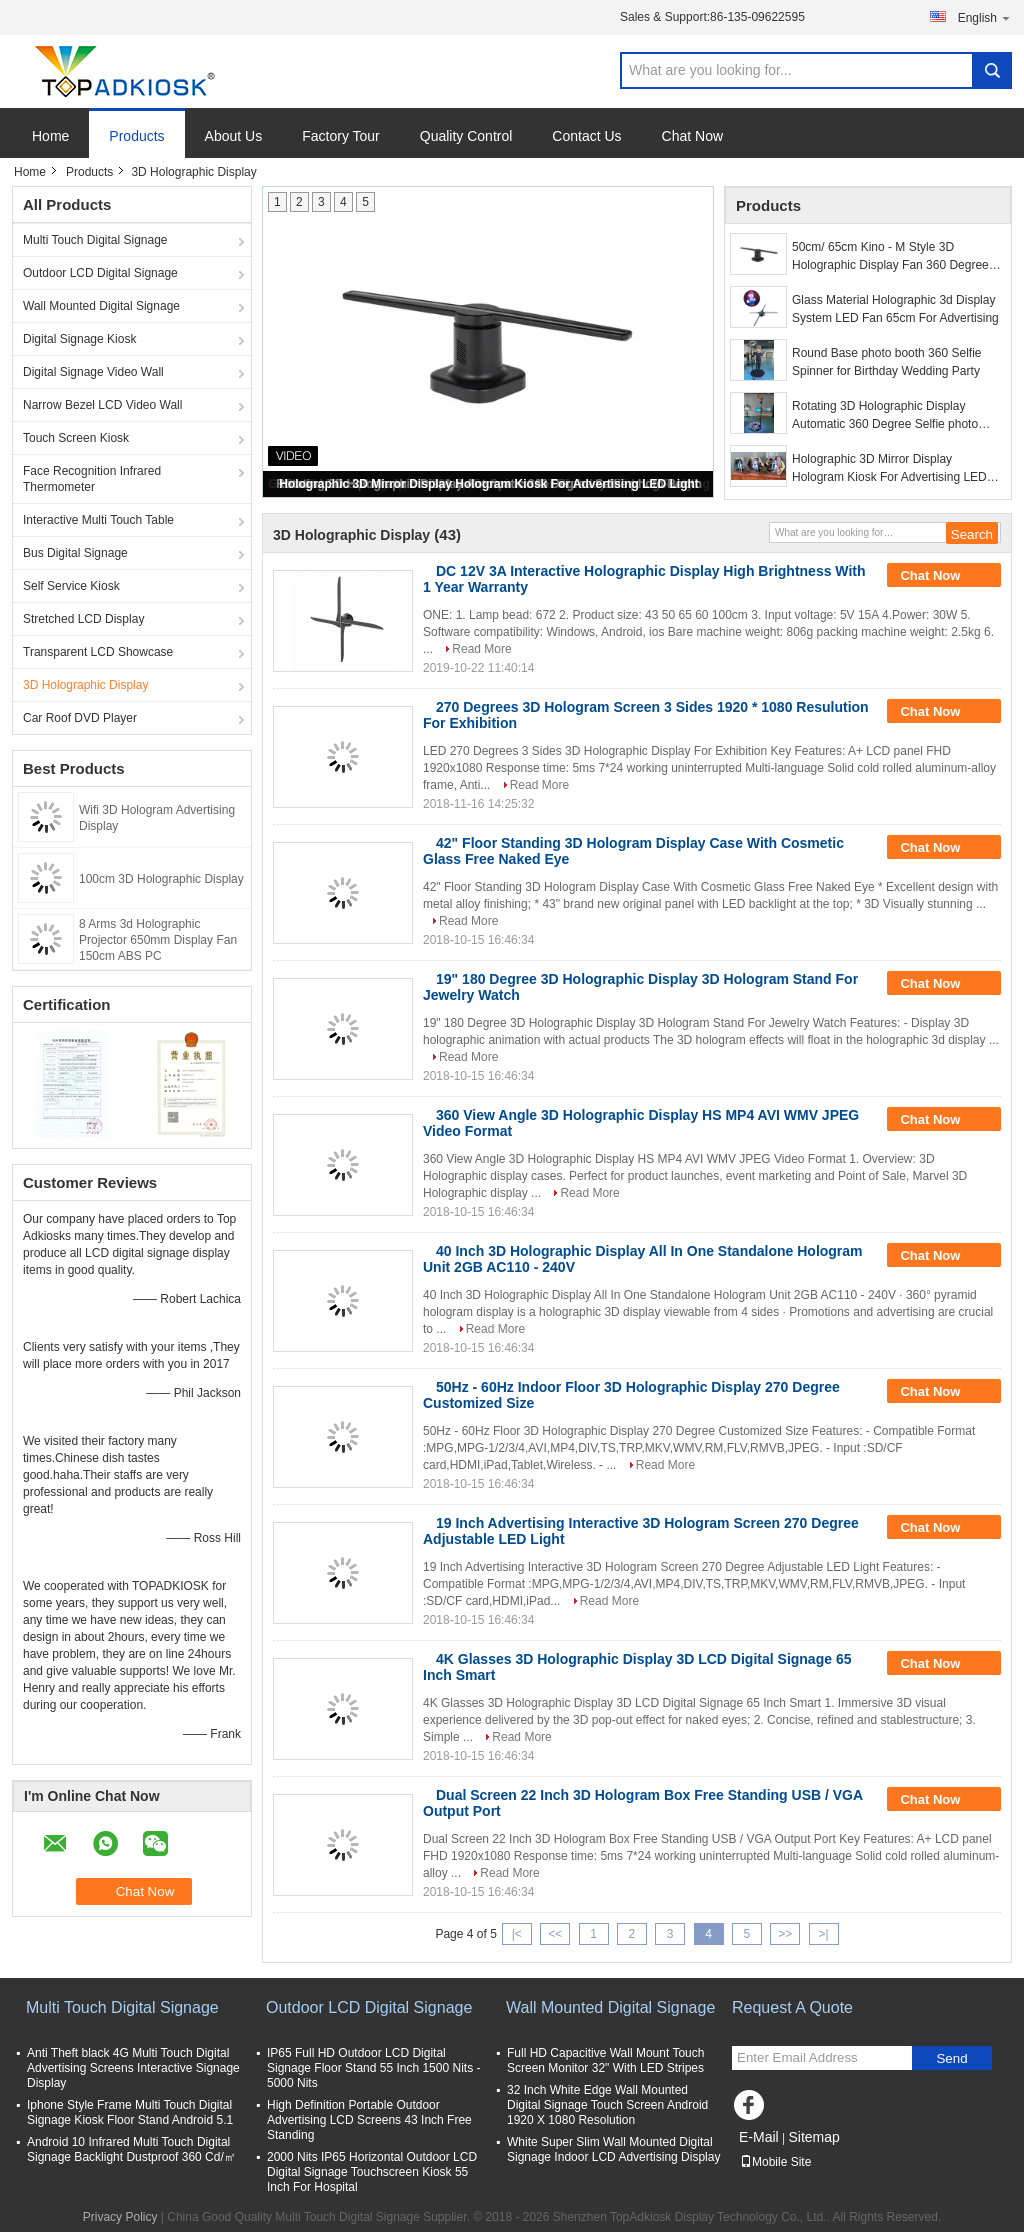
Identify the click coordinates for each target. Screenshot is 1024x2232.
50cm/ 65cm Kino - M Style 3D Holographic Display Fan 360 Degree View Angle (890, 257)
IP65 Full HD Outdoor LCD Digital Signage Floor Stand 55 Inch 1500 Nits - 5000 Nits (373, 2068)
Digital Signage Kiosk (79, 339)
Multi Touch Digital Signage (95, 240)
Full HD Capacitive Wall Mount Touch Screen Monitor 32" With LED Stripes (605, 2060)
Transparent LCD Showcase (98, 652)
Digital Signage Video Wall (93, 372)
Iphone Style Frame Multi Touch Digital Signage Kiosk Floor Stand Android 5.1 (130, 2112)
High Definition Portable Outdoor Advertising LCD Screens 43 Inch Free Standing (369, 2120)
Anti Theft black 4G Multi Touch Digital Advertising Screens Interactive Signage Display (133, 2068)
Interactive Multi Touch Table (98, 520)
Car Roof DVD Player (80, 718)
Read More (481, 649)
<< (555, 1934)
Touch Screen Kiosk (76, 438)
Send (951, 2058)
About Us (234, 136)
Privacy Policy (120, 2217)
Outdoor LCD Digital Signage (100, 273)
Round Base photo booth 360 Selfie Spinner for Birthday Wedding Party (886, 362)
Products (136, 136)
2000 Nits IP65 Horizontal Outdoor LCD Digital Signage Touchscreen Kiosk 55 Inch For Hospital (372, 2172)
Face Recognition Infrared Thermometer (92, 479)
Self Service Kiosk (71, 586)
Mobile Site (775, 2162)
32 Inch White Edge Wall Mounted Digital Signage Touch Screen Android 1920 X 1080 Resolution (607, 2105)
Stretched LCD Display (83, 619)
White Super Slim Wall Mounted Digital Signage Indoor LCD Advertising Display (613, 2149)
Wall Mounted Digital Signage (101, 306)
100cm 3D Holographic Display (161, 879)
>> (785, 1934)
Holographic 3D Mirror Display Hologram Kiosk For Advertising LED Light (489, 484)
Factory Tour (341, 136)
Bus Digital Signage (75, 553)
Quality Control (466, 136)
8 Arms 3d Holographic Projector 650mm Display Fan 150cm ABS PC (158, 940)
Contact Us (586, 136)
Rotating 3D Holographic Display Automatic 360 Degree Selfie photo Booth (885, 416)
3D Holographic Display (85, 685)
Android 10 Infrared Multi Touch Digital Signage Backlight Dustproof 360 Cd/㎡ (131, 2149)
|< (517, 1934)
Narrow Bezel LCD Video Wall (102, 405)
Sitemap (813, 2137)
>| (824, 1934)
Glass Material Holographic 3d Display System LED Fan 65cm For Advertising (895, 309)
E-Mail (759, 2137)
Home (50, 136)
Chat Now (692, 136)
